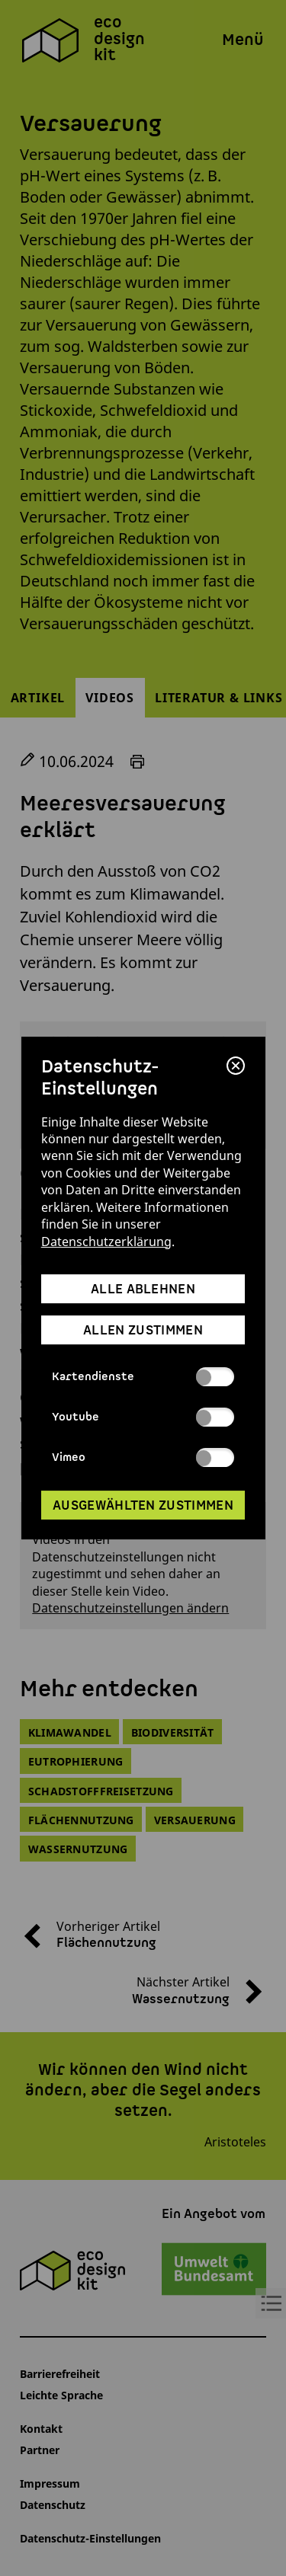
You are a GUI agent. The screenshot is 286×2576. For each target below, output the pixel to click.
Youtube (143, 1417)
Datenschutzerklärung (106, 1241)
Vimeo (143, 1458)
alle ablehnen (143, 1289)
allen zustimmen (143, 1330)
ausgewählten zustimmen (143, 1505)
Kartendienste (143, 1376)
